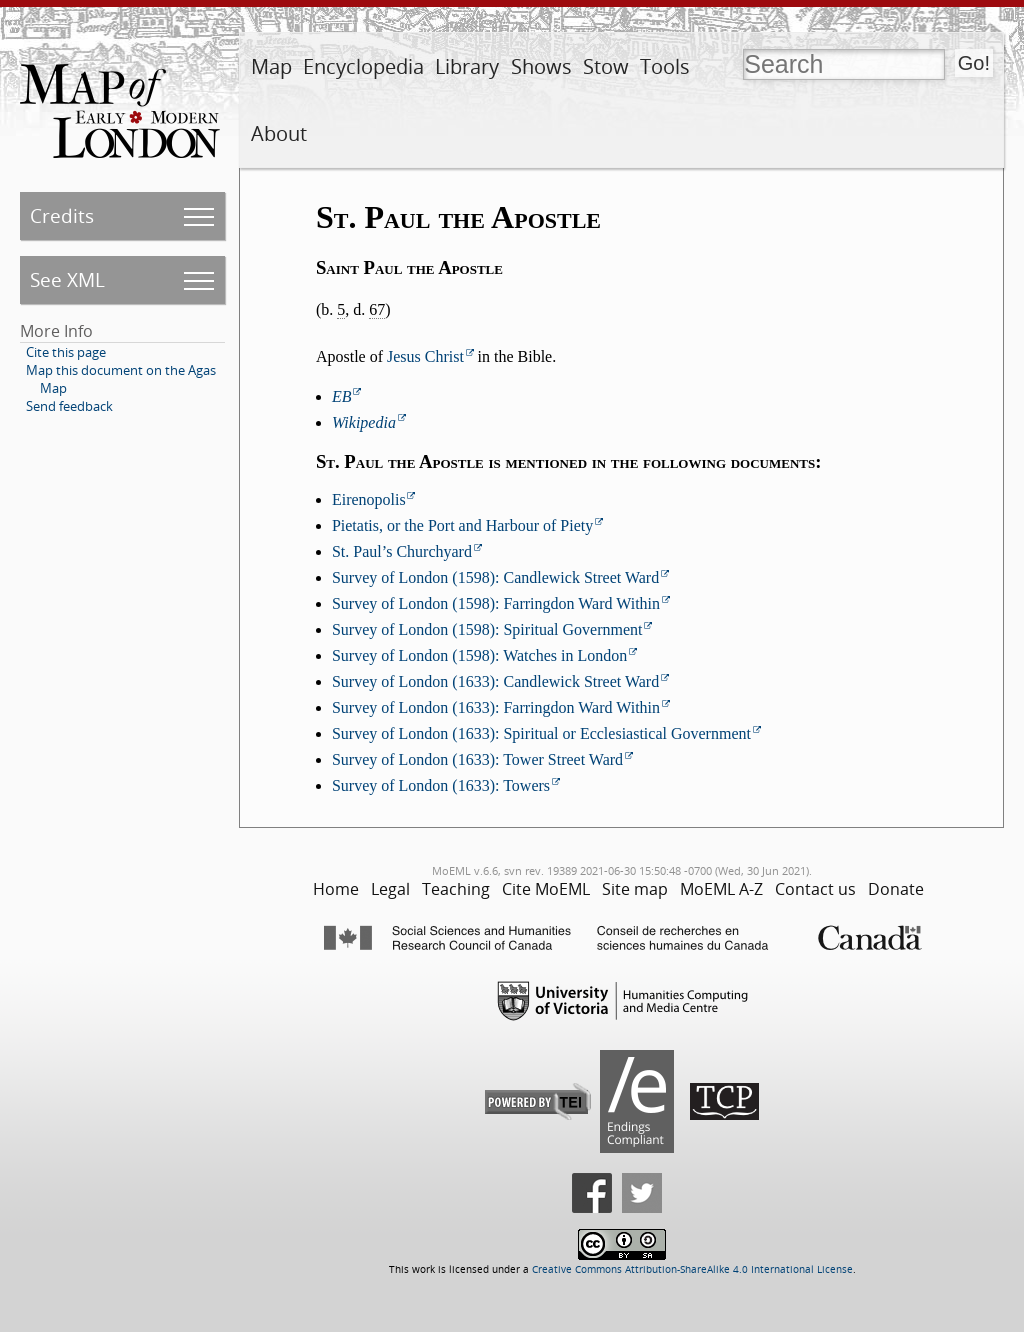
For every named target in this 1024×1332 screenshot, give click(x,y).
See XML (67, 279)
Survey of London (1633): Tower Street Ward (477, 759)
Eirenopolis (369, 499)
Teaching (456, 889)
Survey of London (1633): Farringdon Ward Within (496, 707)
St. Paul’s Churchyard (402, 551)
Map (271, 66)
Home (336, 889)
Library (467, 66)
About (279, 133)
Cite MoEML (546, 889)
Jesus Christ (425, 356)
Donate (896, 889)
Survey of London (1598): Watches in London (479, 655)
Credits (62, 215)
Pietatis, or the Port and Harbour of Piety (462, 525)
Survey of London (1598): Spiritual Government (487, 629)
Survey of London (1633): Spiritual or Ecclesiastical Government (541, 733)
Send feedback (69, 406)
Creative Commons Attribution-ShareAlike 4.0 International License (692, 1269)
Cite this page (66, 352)
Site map (635, 889)
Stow (606, 66)
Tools (665, 66)
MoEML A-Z (721, 889)
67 (377, 309)
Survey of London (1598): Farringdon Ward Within (496, 603)
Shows (541, 66)
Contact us (815, 889)
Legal (390, 889)
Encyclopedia (363, 66)
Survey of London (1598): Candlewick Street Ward (495, 577)
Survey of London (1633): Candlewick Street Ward (495, 681)
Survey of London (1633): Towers (441, 785)
